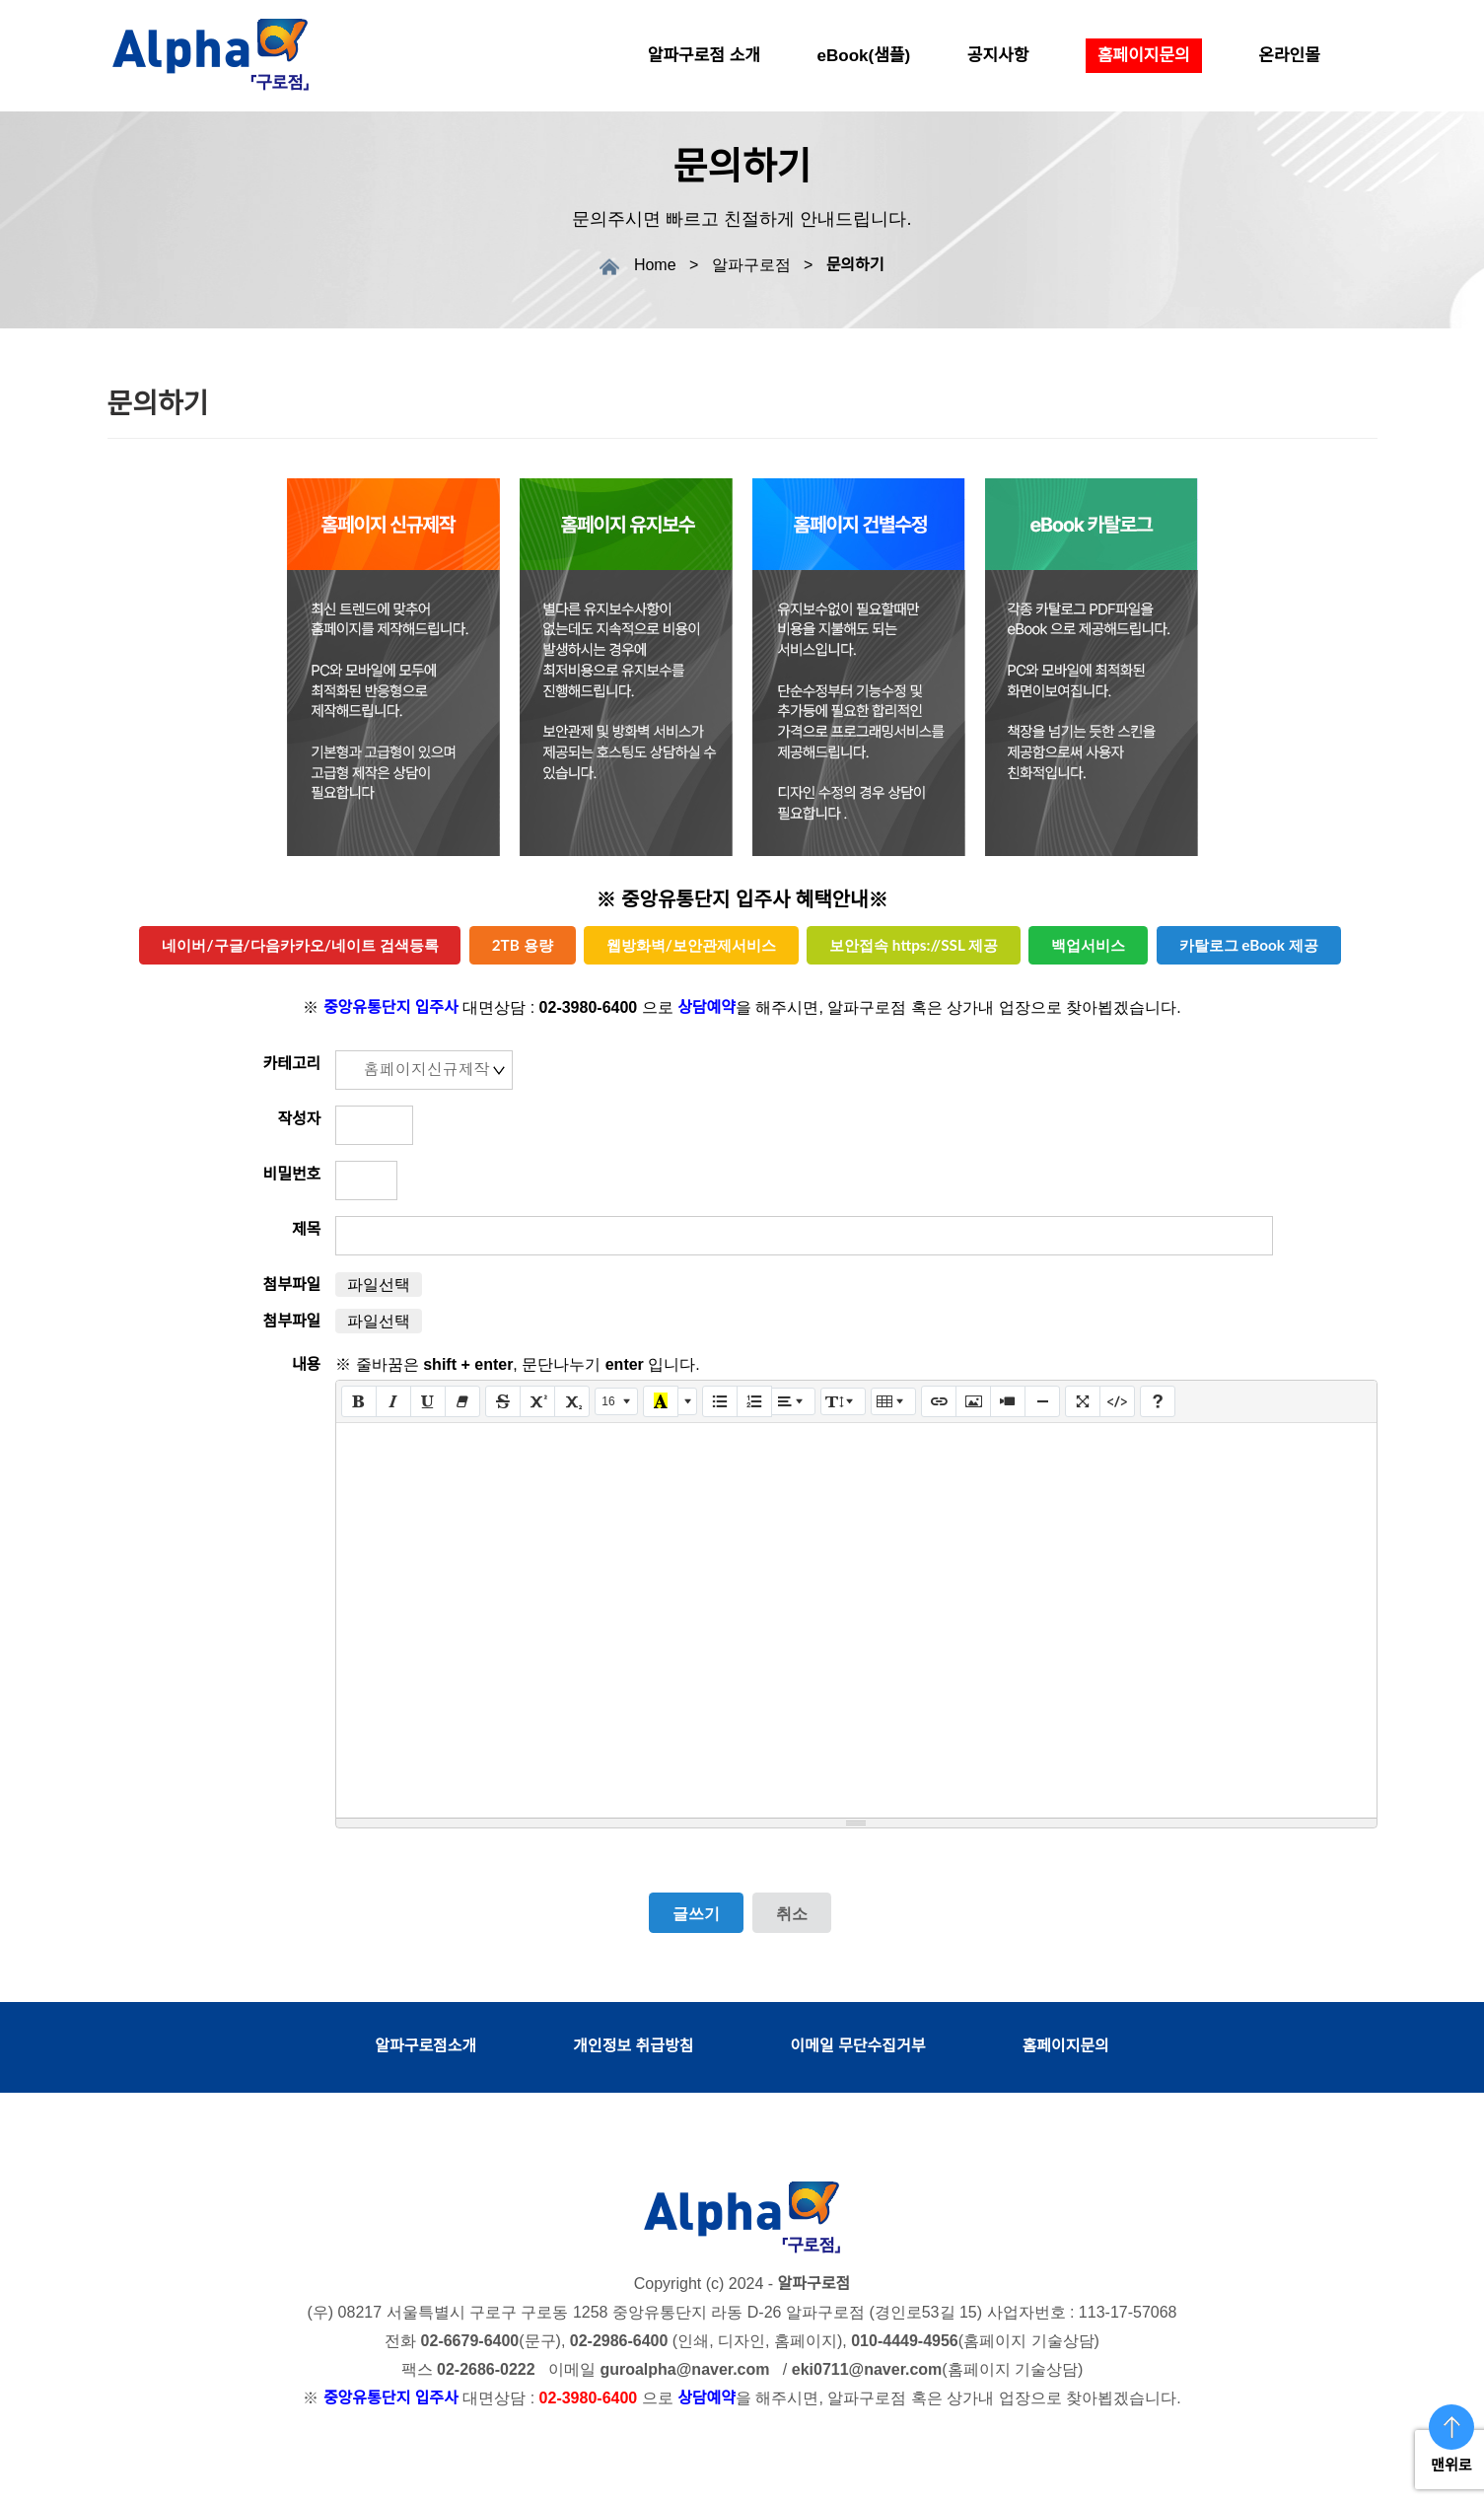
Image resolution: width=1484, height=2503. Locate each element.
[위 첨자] (537, 1401)
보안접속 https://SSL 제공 (913, 945)
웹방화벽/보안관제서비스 (691, 945)
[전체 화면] (1082, 1401)
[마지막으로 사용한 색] (660, 1401)
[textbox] (856, 1620)
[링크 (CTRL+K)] (938, 1401)
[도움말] (1157, 1401)
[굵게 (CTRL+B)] (359, 1401)
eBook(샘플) (864, 55)
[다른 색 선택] (687, 1401)
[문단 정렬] (793, 1401)
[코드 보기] (1117, 1401)
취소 (792, 1912)
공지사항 (998, 55)
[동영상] (1007, 1401)
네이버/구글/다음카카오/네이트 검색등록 (300, 945)
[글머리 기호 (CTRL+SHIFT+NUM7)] (720, 1401)
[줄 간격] (843, 1401)
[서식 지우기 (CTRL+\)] (462, 1401)
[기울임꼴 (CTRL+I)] (393, 1401)
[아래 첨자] (572, 1401)
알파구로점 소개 (704, 55)
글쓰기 (696, 1912)
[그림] (973, 1401)
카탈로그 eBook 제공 (1248, 945)
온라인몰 (1289, 55)
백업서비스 (1088, 945)
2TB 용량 (522, 945)
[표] (893, 1401)
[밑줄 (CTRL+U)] (428, 1401)
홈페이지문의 (1143, 55)
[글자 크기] (616, 1401)
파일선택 (378, 1284)
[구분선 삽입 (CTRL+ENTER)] (1042, 1401)
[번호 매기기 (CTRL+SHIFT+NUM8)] (754, 1401)
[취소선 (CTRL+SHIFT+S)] (503, 1401)
